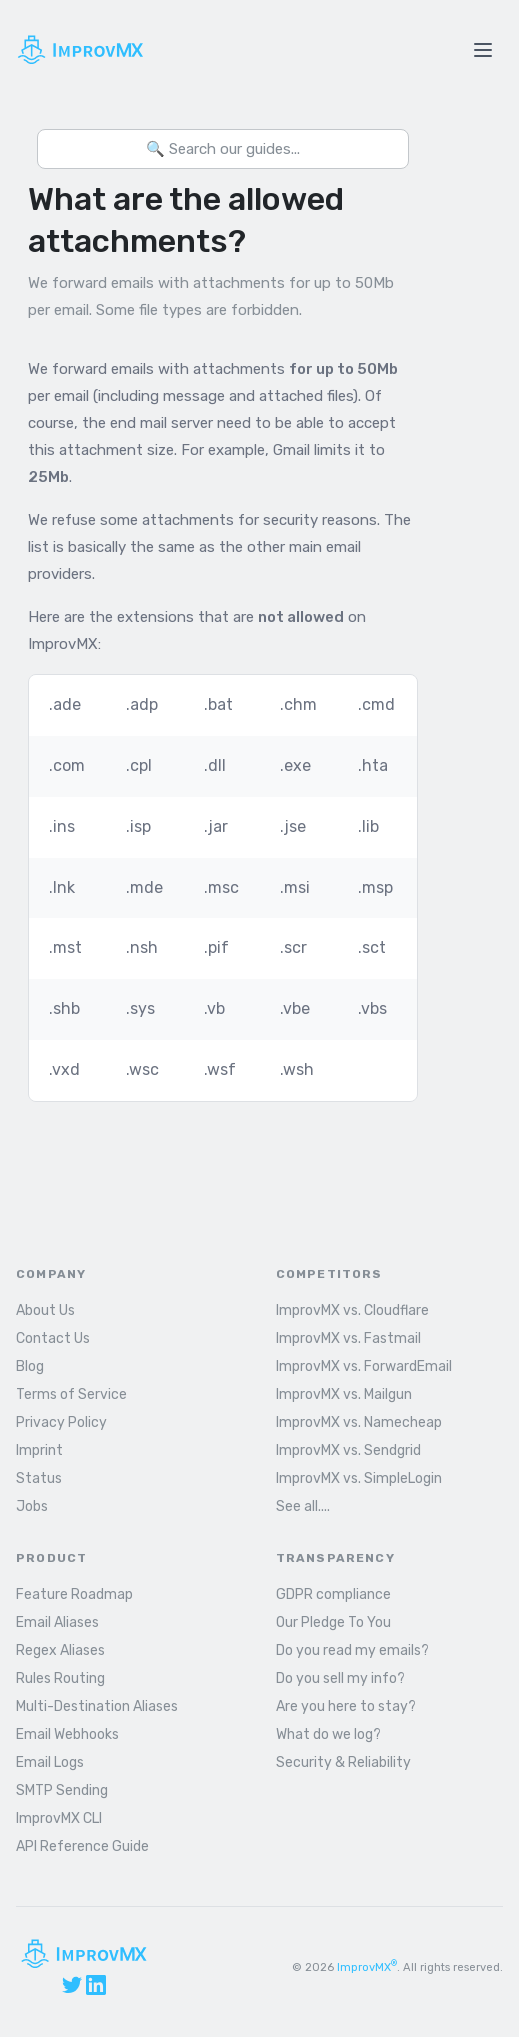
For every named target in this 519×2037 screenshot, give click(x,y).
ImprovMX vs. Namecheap (359, 1422)
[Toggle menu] (483, 50)
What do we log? (328, 1734)
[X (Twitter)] (72, 1985)
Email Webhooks (67, 1734)
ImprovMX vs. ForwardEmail (364, 1366)
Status (39, 1478)
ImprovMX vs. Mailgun (344, 1394)
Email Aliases (57, 1622)
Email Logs (50, 1762)
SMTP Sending (62, 1790)
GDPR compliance (333, 1594)
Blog (30, 1366)
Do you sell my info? (340, 1678)
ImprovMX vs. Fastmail (348, 1338)
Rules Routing (60, 1678)
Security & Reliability (343, 1762)
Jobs (32, 1506)
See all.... (303, 1506)
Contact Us (53, 1338)
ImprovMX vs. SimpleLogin (359, 1478)
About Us (45, 1310)
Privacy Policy (61, 1422)
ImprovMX (367, 1967)
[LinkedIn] (96, 1985)
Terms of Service (71, 1394)
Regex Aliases (60, 1650)
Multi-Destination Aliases (97, 1706)
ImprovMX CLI (59, 1818)
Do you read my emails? (352, 1650)
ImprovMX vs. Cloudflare (352, 1310)
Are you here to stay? (346, 1706)
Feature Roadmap (74, 1594)
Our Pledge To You (333, 1622)
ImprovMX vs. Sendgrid (348, 1450)
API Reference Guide (82, 1846)
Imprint (39, 1450)
